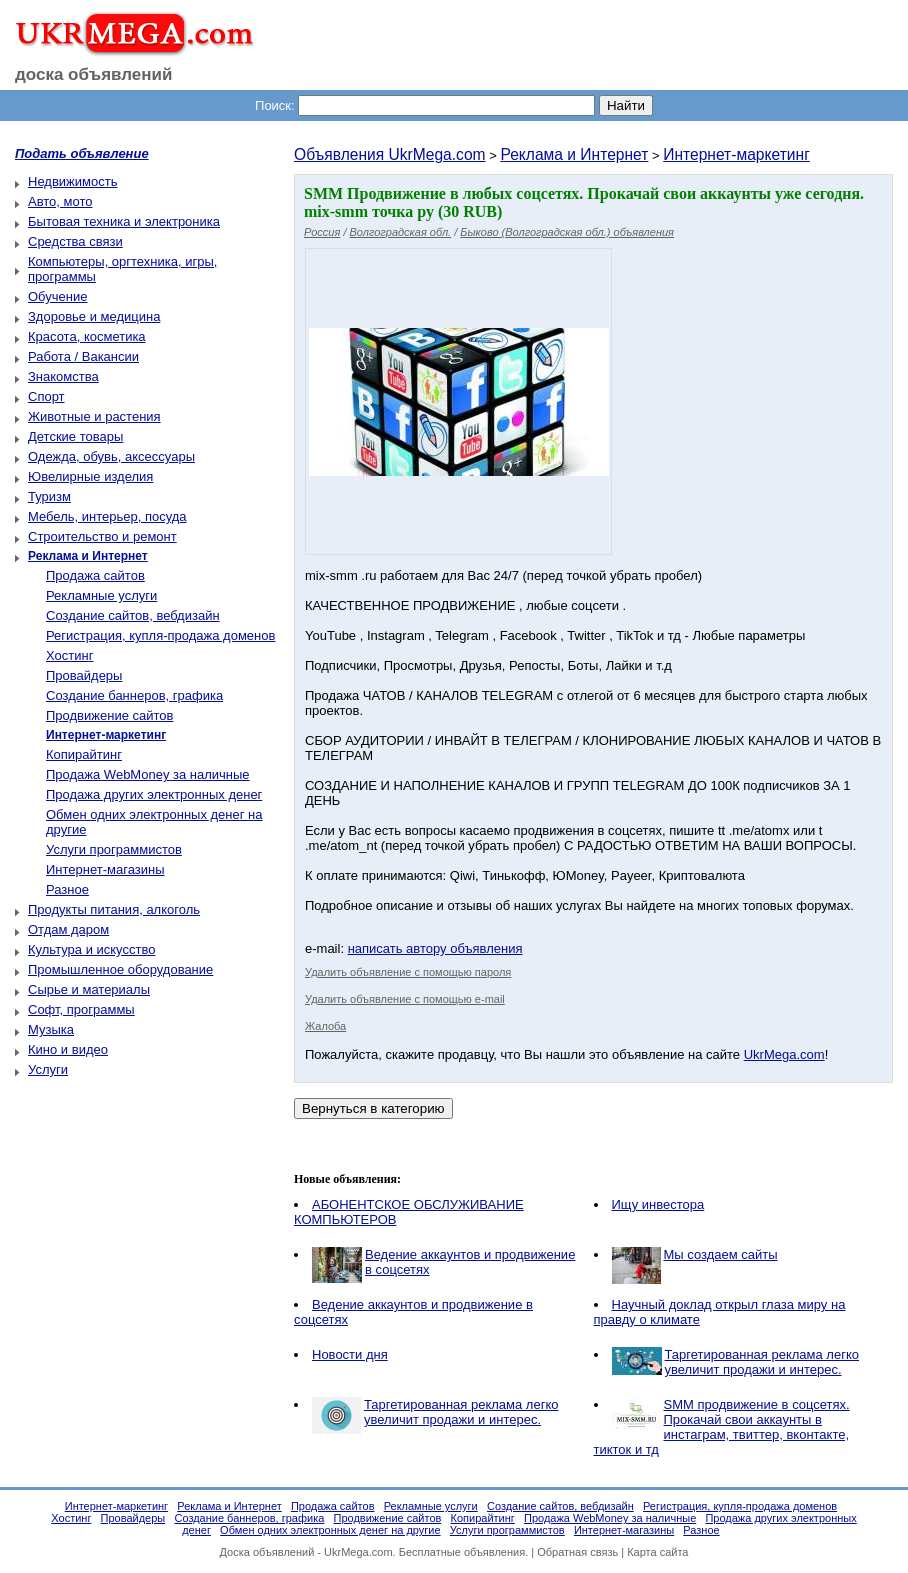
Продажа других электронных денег (154, 794)
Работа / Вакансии (83, 356)
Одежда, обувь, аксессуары (111, 456)
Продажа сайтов (95, 575)
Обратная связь (577, 1552)
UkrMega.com (784, 1054)
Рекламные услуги (101, 595)
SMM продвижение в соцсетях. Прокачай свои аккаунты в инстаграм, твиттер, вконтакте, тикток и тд (722, 1427)
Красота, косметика (87, 336)
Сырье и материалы (89, 989)
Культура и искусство (91, 949)
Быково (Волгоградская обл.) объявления (567, 232)
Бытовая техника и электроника (124, 221)
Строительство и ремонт (102, 536)
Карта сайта (657, 1552)
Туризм (49, 496)
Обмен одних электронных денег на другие (330, 1530)
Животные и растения (94, 416)
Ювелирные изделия (90, 476)
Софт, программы (81, 1009)
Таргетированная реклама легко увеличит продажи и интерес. (762, 1362)
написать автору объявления (435, 948)
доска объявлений (94, 74)
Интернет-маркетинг (736, 154)
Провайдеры (84, 675)
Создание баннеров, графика (134, 695)
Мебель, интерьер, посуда (107, 516)
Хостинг (69, 655)
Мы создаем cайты (721, 1254)
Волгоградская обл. (401, 232)
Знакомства (63, 376)
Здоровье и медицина (94, 316)
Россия (322, 232)
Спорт (46, 396)
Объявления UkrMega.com (390, 154)
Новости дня (350, 1354)
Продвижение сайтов (109, 715)
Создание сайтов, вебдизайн (133, 615)
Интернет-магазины (105, 869)
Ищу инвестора (658, 1204)
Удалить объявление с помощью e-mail (405, 999)
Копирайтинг (84, 754)
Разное (67, 889)
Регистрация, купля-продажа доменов (160, 635)
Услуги (48, 1069)
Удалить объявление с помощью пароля (408, 972)
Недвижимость (72, 181)
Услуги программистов (114, 849)
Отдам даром (68, 929)
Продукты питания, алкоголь (114, 909)
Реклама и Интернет (574, 154)
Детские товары (75, 436)
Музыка (51, 1029)
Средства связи (75, 241)
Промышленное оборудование (120, 969)
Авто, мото (60, 201)
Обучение (57, 296)
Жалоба (325, 1026)
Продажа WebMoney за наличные (148, 774)
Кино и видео (68, 1049)
